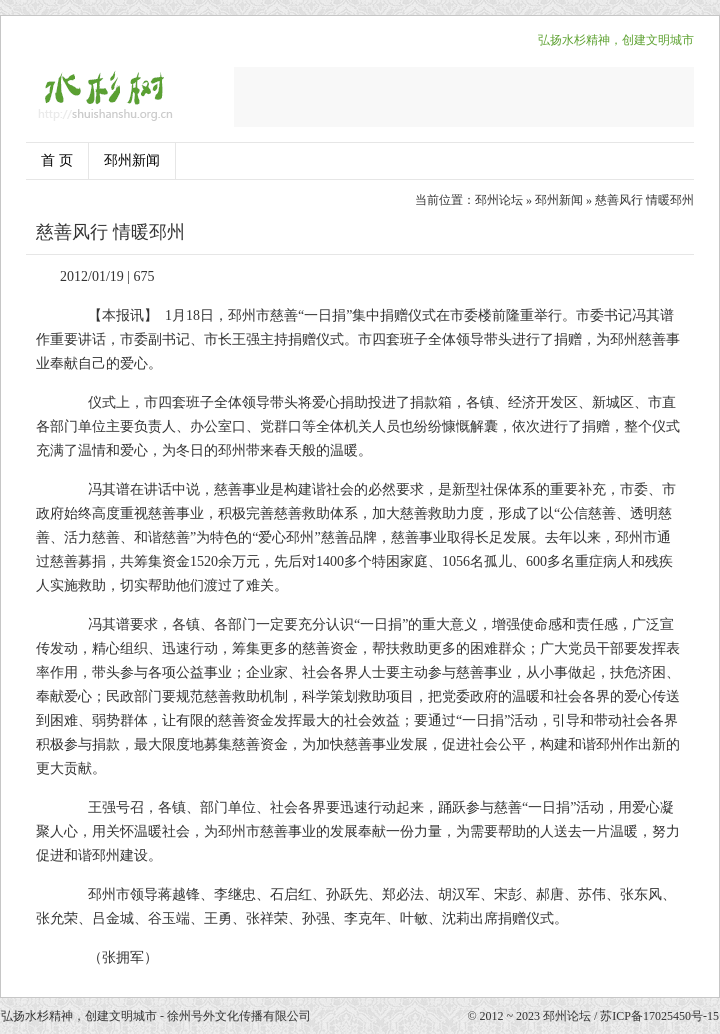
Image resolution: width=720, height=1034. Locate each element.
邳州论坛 (499, 200)
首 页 (57, 160)
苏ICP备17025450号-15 (659, 1016)
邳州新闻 (132, 160)
